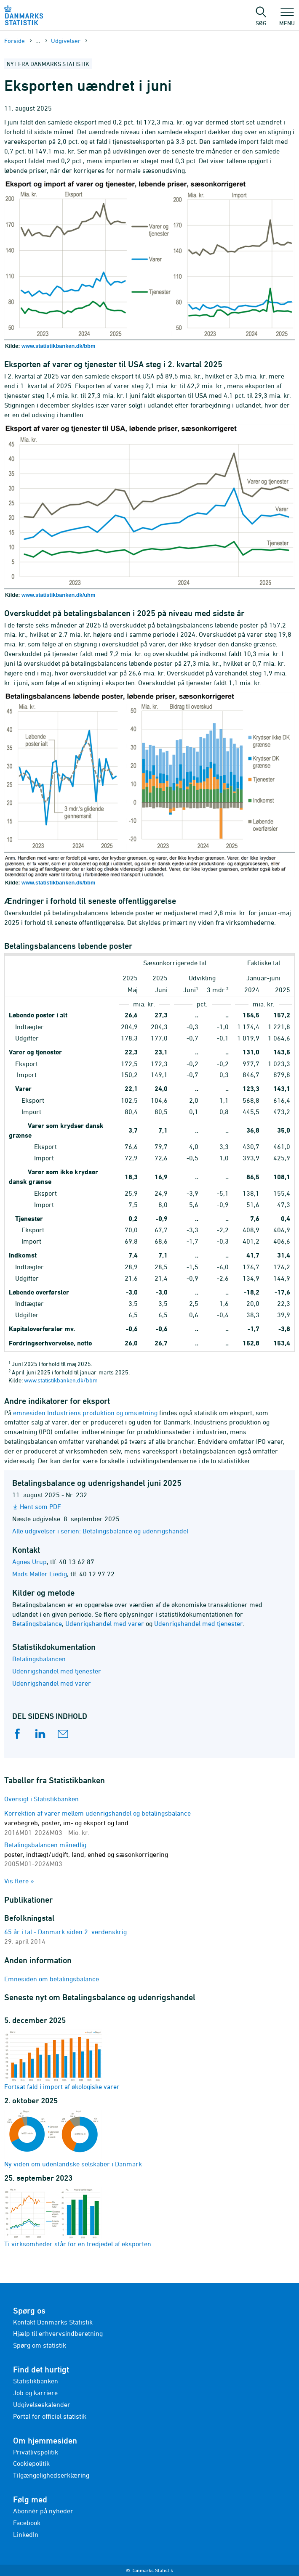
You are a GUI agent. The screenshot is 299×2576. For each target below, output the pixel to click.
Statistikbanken (35, 2381)
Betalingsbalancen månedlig (86, 1854)
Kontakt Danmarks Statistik (53, 2322)
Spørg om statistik (39, 2345)
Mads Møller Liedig (39, 1574)
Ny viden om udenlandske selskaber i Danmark (73, 2139)
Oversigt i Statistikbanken (41, 1799)
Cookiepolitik (31, 2463)
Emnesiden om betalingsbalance (51, 1979)
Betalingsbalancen (39, 1659)
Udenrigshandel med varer (104, 1623)
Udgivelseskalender (41, 2404)
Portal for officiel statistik (49, 2416)
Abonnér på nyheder (43, 2511)
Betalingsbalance (37, 1623)
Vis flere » (19, 1881)
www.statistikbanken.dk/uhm (58, 595)
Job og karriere (35, 2392)
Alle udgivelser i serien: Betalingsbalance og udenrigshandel (100, 1531)
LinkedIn (25, 2534)
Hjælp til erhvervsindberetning (58, 2333)
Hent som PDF (40, 1506)
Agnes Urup (29, 1561)
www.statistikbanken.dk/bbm (58, 346)
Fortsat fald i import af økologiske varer (62, 2059)
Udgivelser (65, 40)
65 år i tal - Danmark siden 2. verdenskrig (65, 1931)
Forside (14, 40)
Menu (287, 19)
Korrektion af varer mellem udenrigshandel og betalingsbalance (97, 1822)
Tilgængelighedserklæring (51, 2475)
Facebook (26, 2522)
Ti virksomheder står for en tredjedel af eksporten (77, 2217)
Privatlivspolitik (35, 2452)
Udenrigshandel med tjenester (198, 1623)
